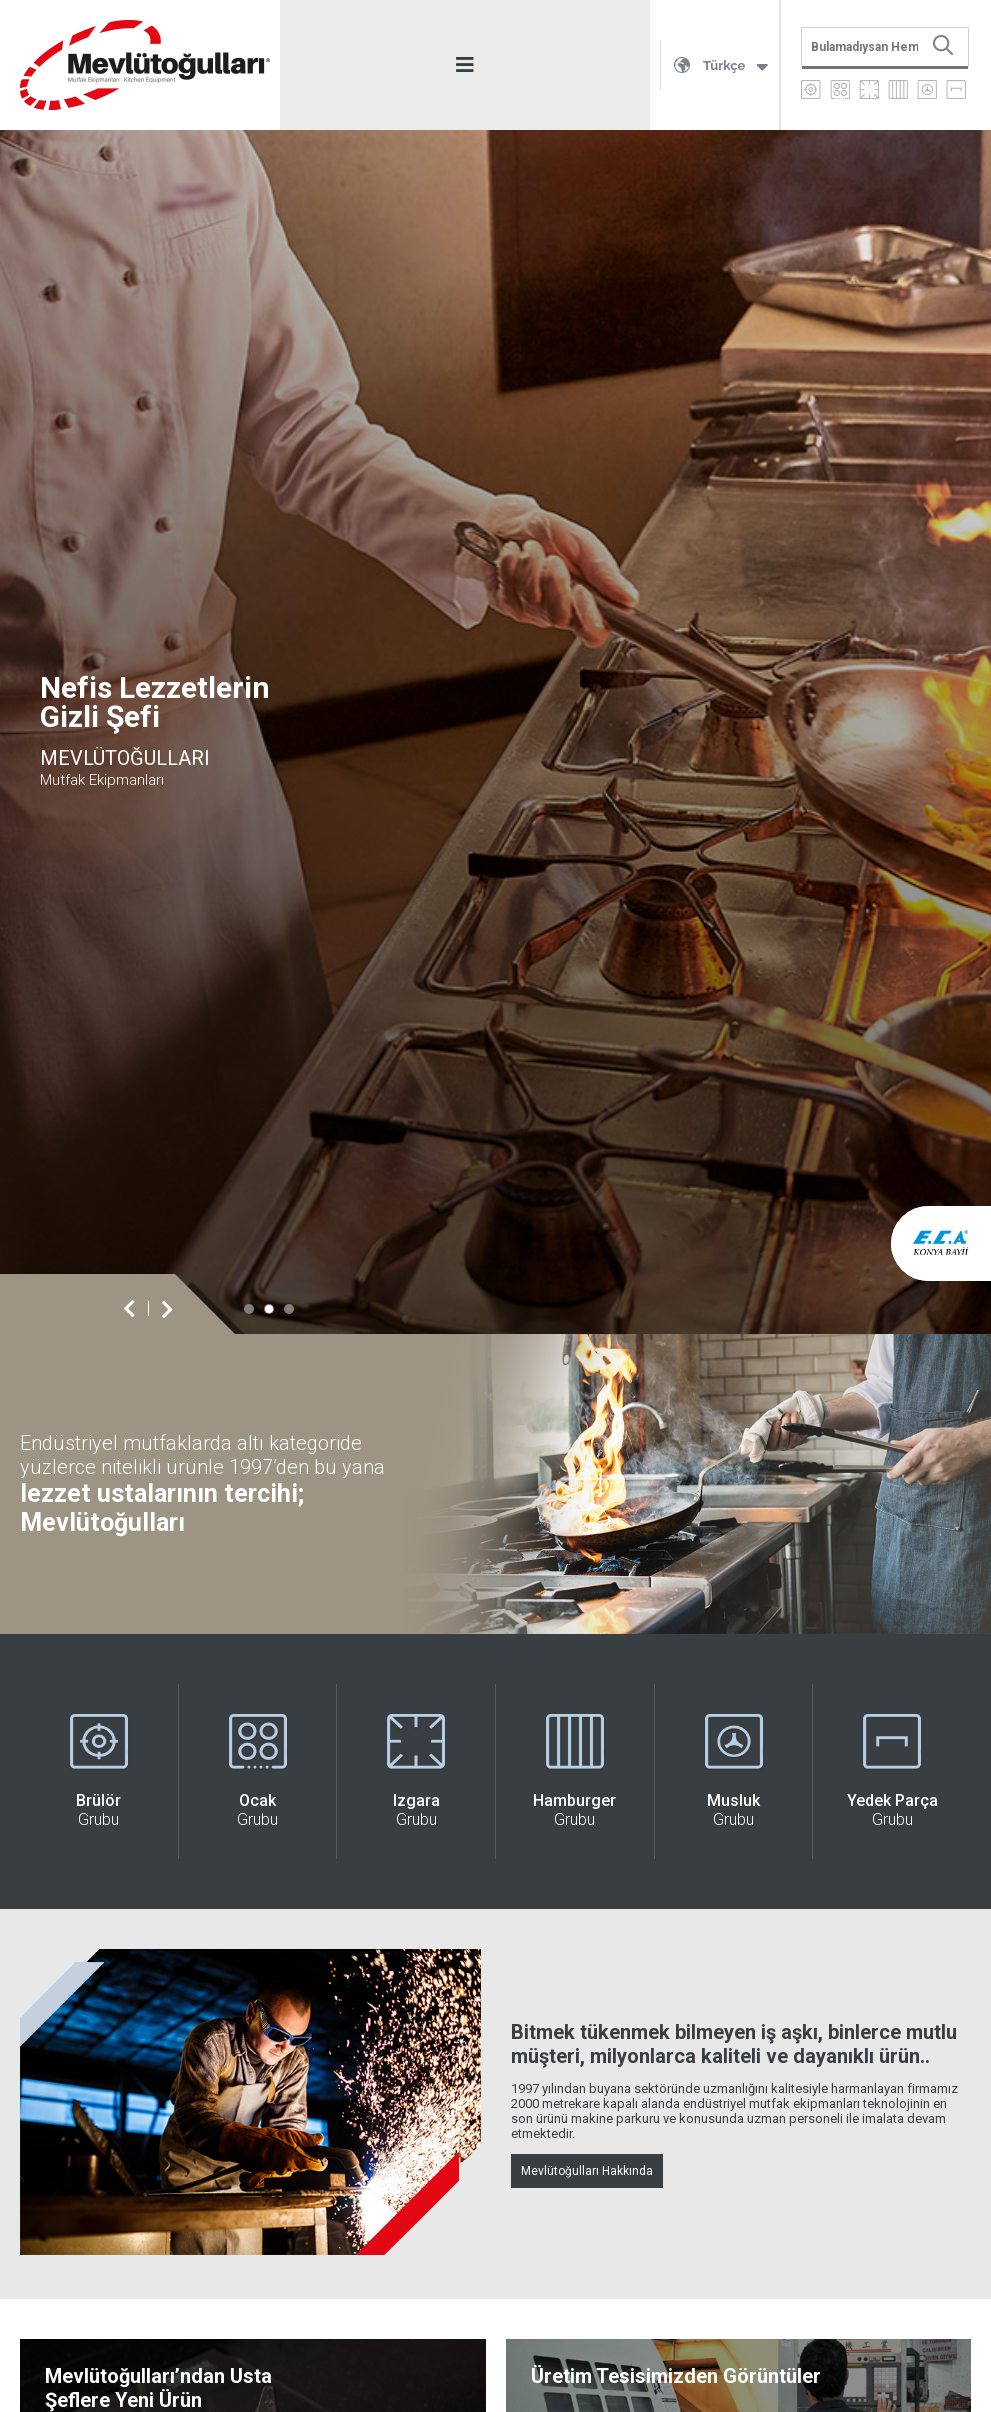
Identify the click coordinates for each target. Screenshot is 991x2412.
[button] (249, 1309)
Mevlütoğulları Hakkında (587, 2171)
